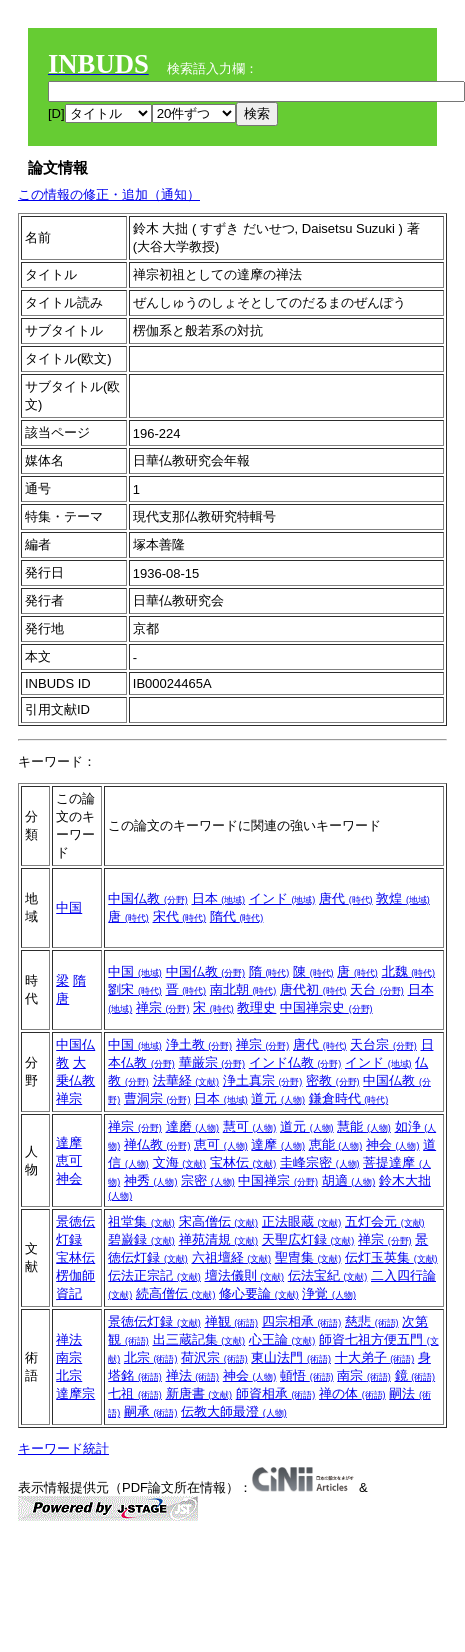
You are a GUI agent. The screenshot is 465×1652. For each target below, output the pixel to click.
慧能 (364, 1126)
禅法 (69, 1339)
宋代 (180, 916)
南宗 (69, 1357)
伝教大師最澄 (234, 1411)
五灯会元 (385, 1221)
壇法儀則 (245, 1275)
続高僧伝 (176, 1293)
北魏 (409, 971)
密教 (333, 1080)
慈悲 (372, 1321)
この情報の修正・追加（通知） (109, 194)
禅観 (232, 1321)
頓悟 (307, 1375)
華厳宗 (212, 1062)
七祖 (135, 1393)
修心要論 (259, 1293)
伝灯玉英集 (391, 1257)
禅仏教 (157, 1144)
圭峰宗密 (320, 1162)
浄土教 (199, 1044)
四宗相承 (302, 1321)
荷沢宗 (214, 1357)
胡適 (349, 1180)
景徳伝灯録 (154, 1321)
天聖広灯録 (308, 1239)
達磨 (193, 1126)
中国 (69, 907)
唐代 (346, 898)
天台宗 (383, 1044)
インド (282, 898)
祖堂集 (141, 1221)
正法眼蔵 (302, 1221)
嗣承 (151, 1411)
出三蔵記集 (199, 1339)
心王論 (282, 1339)
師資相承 (276, 1393)
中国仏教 (148, 898)
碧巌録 (141, 1239)
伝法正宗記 (154, 1275)
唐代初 (313, 989)
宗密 (208, 1180)
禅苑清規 (219, 1239)
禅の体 (352, 1393)
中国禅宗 (278, 1180)
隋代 (237, 916)
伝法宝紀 (328, 1275)
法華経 (186, 1080)
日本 (219, 898)
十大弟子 (375, 1357)
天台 (377, 989)
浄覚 (329, 1293)
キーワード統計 (63, 1448)
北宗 (69, 1375)
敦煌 (403, 898)
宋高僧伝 (219, 1221)
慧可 (250, 1126)
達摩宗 (75, 1393)
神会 (69, 1178)
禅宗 (163, 1007)
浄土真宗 (263, 1080)
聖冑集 (308, 1257)
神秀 (151, 1180)
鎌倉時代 (349, 1098)
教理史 (256, 1007)
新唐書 (199, 1393)
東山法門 (291, 1357)
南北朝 (243, 989)
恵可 (69, 1160)
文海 (180, 1162)
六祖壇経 (232, 1257)
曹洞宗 (157, 1098)
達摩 (69, 1142)
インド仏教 (295, 1062)
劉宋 (135, 989)
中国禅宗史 (326, 1007)
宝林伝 (243, 1162)
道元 (278, 1098)
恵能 (336, 1144)
